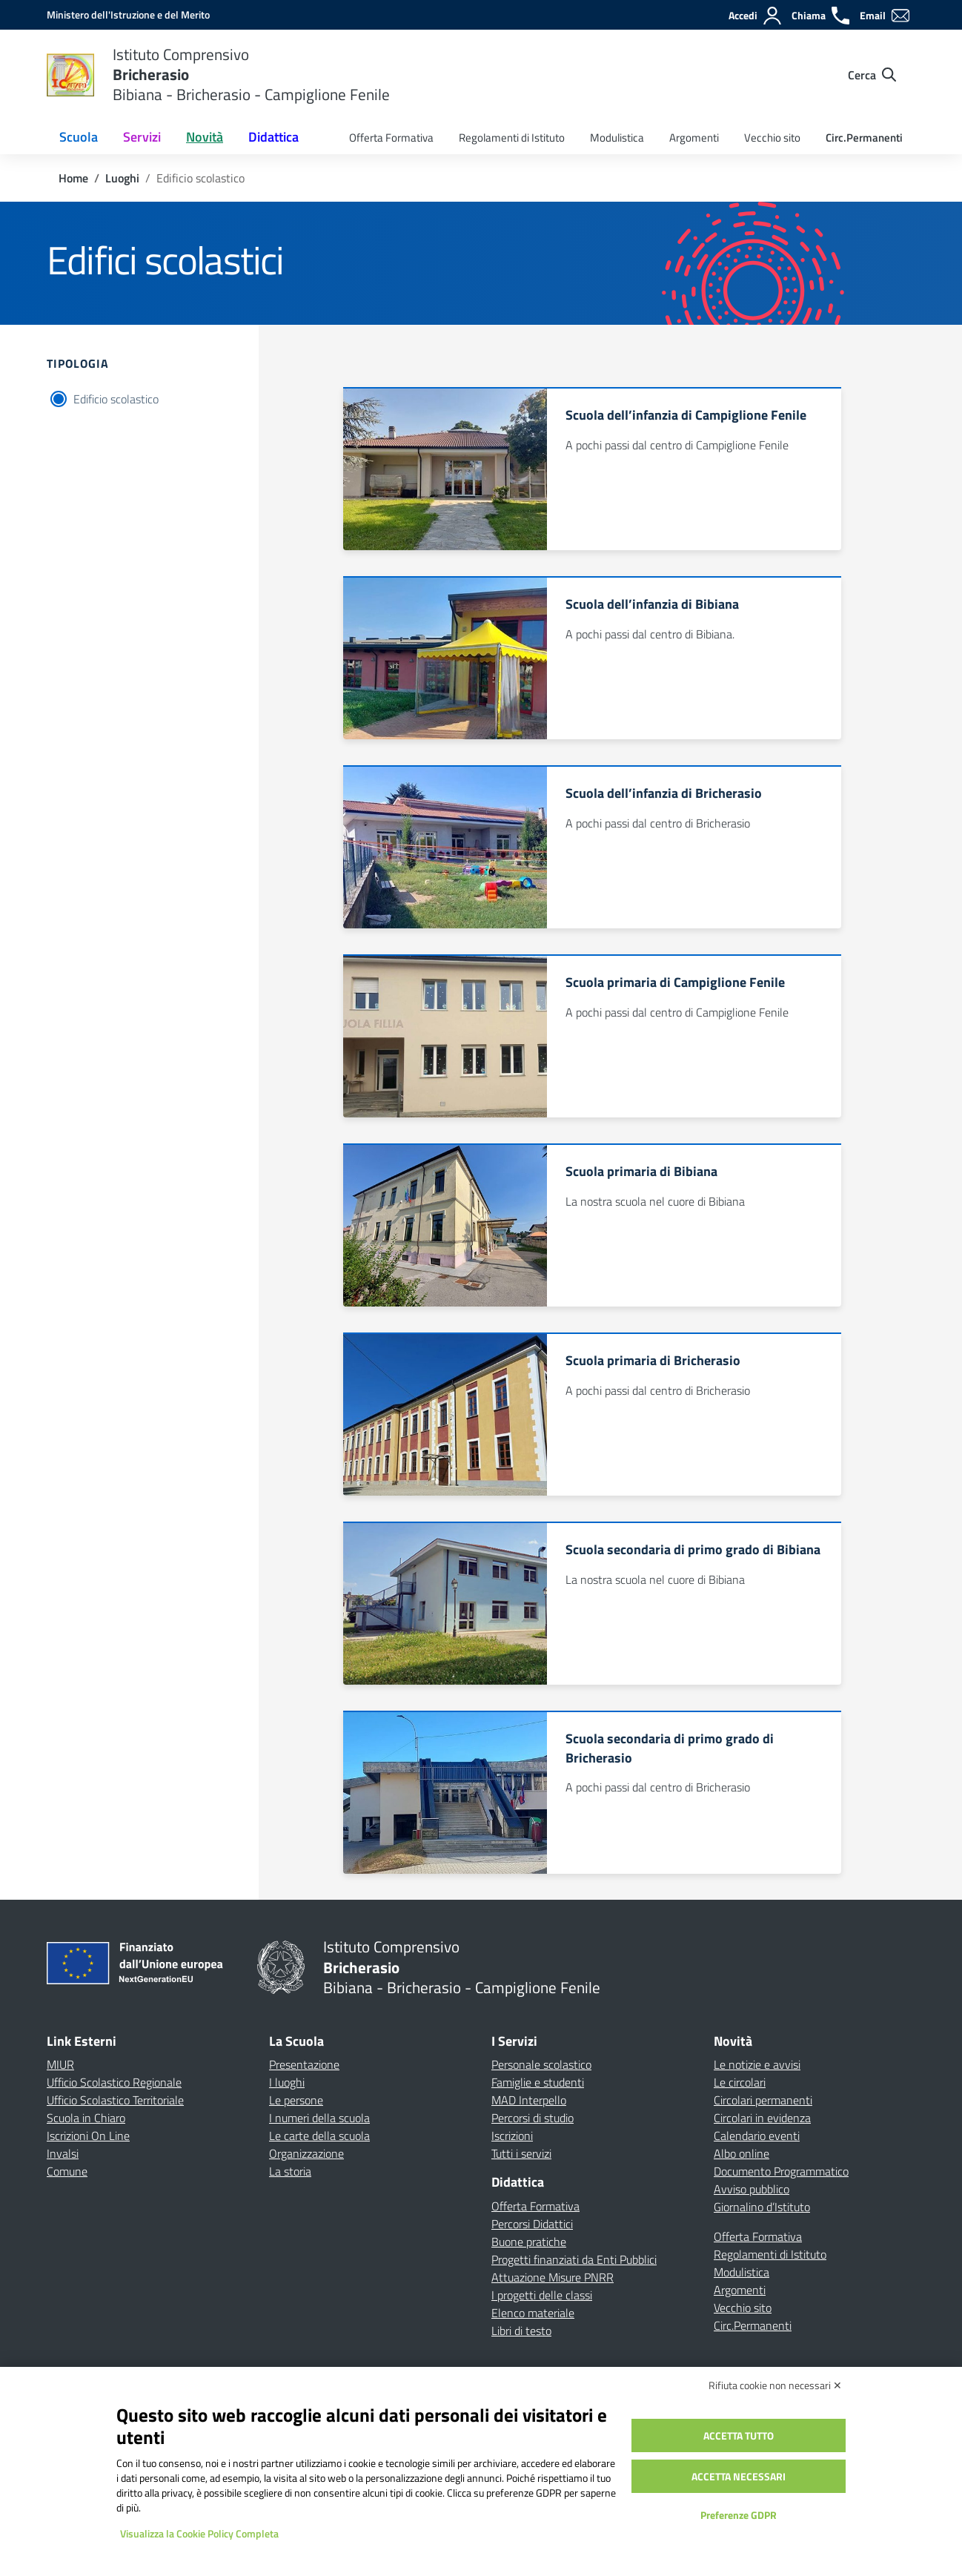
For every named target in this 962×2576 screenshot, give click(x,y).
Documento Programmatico (781, 2171)
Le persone (296, 2100)
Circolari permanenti (763, 2100)
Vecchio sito (772, 137)
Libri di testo (521, 2330)
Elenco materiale (532, 2313)
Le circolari (740, 2082)
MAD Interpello (528, 2100)
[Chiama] (821, 15)
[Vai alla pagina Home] (73, 178)
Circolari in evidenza (762, 2118)
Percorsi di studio (532, 2118)
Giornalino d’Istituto (762, 2207)
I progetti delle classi (541, 2295)
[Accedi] (755, 15)
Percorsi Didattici (532, 2224)
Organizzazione (306, 2153)
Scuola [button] (78, 137)
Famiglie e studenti (537, 2082)
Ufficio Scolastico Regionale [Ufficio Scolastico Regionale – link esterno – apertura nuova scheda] (114, 2082)
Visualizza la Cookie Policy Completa (199, 2533)
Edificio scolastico (116, 399)
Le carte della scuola (319, 2135)
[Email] (885, 15)
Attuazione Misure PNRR (552, 2277)
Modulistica (617, 137)
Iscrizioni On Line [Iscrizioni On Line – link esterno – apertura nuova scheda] (88, 2135)
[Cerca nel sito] (871, 75)
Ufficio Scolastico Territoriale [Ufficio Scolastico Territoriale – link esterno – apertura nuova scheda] (115, 2100)
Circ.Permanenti (864, 137)
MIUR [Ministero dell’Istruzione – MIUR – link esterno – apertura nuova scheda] (60, 2064)
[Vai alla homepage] (70, 75)
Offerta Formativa (391, 137)
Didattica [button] (273, 137)
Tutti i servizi (521, 2153)
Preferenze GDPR (738, 2515)
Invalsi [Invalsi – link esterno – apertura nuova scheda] (63, 2153)
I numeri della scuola (319, 2118)
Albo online (741, 2153)
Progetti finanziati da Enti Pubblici (574, 2259)
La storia (290, 2171)
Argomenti (694, 137)
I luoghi (287, 2082)
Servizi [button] (142, 137)
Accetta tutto (738, 2435)
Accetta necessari (738, 2476)
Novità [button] (204, 137)
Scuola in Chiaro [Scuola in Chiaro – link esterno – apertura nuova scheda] (86, 2118)
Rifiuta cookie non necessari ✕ (775, 2385)
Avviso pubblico (751, 2189)
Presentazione (304, 2064)
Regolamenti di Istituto (512, 137)
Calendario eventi (757, 2135)
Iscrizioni (512, 2135)
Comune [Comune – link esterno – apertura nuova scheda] (67, 2171)
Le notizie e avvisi (757, 2064)
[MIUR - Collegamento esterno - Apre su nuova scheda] (128, 14)
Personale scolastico (541, 2064)
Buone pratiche (528, 2241)
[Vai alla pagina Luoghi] (122, 178)
